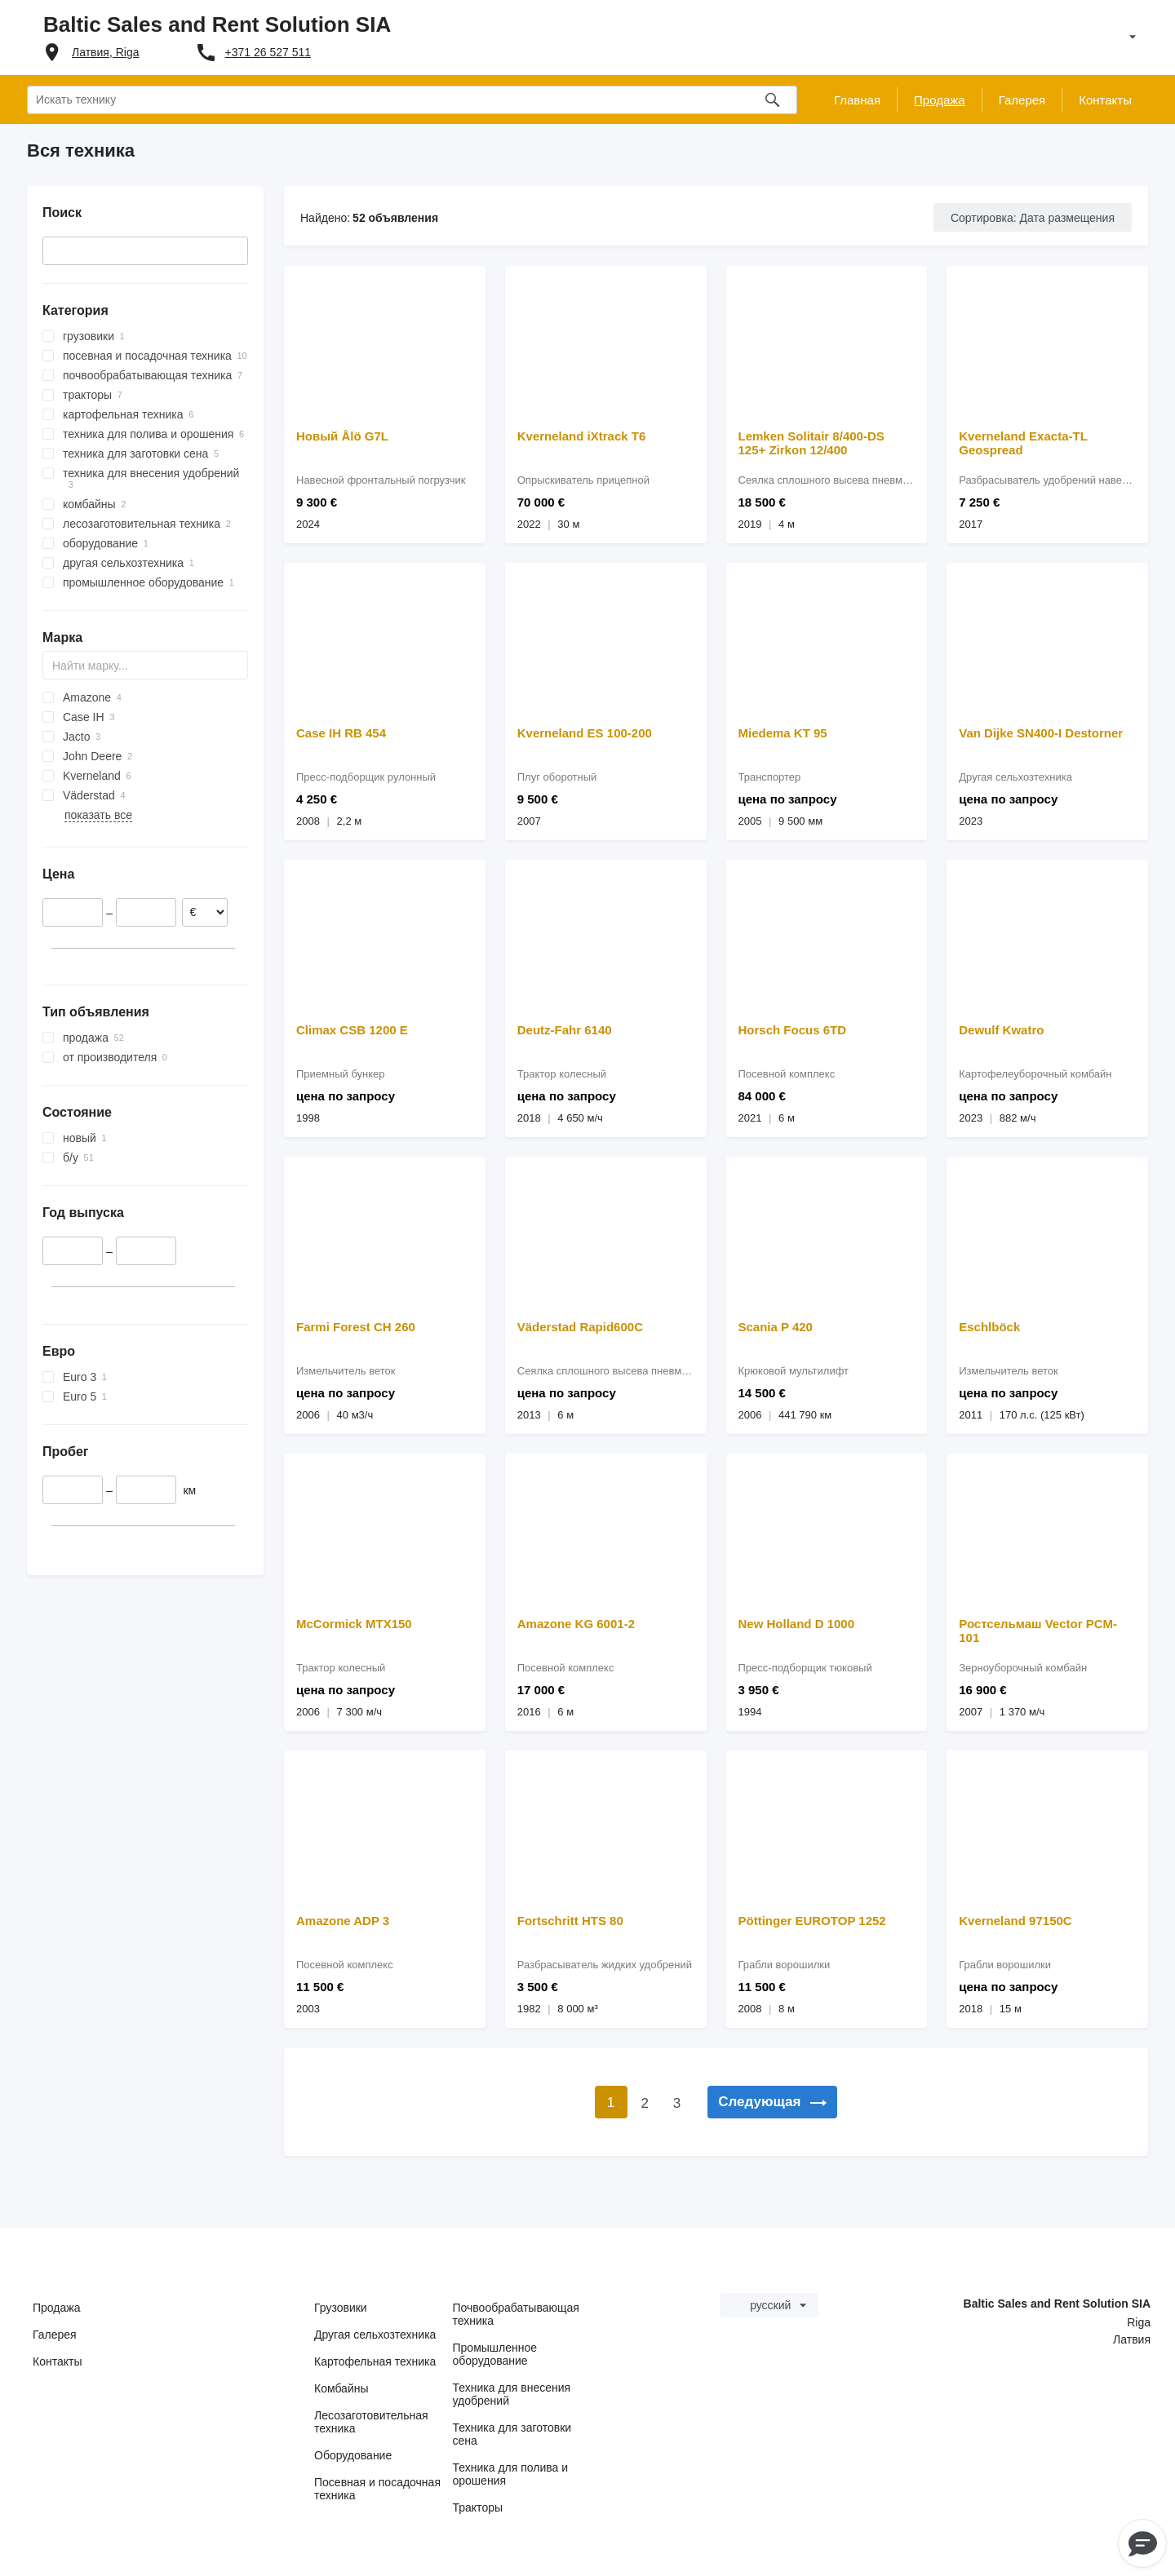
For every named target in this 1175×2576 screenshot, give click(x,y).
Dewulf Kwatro (1001, 1030)
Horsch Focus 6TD (792, 1030)
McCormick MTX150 (354, 1624)
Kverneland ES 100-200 (584, 733)
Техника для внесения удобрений (512, 2394)
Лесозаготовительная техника (371, 2422)
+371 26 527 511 (268, 52)
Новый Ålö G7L (342, 436)
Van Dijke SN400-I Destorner (1041, 733)
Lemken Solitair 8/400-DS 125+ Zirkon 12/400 (811, 443)
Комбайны (341, 2388)
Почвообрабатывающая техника (516, 2314)
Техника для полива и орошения (511, 2474)
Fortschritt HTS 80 (570, 1921)
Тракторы (478, 2507)
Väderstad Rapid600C (580, 1327)
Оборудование (353, 2455)
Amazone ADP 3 (342, 1921)
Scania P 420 (775, 1327)
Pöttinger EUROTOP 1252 (812, 1921)
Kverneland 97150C (1015, 1921)
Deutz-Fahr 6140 (564, 1030)
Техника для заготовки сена (512, 2434)
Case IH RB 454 (341, 733)
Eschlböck (989, 1327)
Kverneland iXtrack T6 (581, 436)
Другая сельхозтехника (375, 2334)
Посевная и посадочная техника (377, 2489)
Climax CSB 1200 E (352, 1030)
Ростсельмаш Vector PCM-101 (1038, 1630)
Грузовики (340, 2307)
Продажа (56, 2307)
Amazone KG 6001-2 (576, 1624)
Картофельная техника (375, 2361)
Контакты (57, 2361)
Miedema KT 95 (782, 733)
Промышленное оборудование (495, 2354)
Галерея (55, 2334)
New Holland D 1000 (796, 1624)
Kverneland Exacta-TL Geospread (1023, 443)
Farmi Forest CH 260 (355, 1327)
